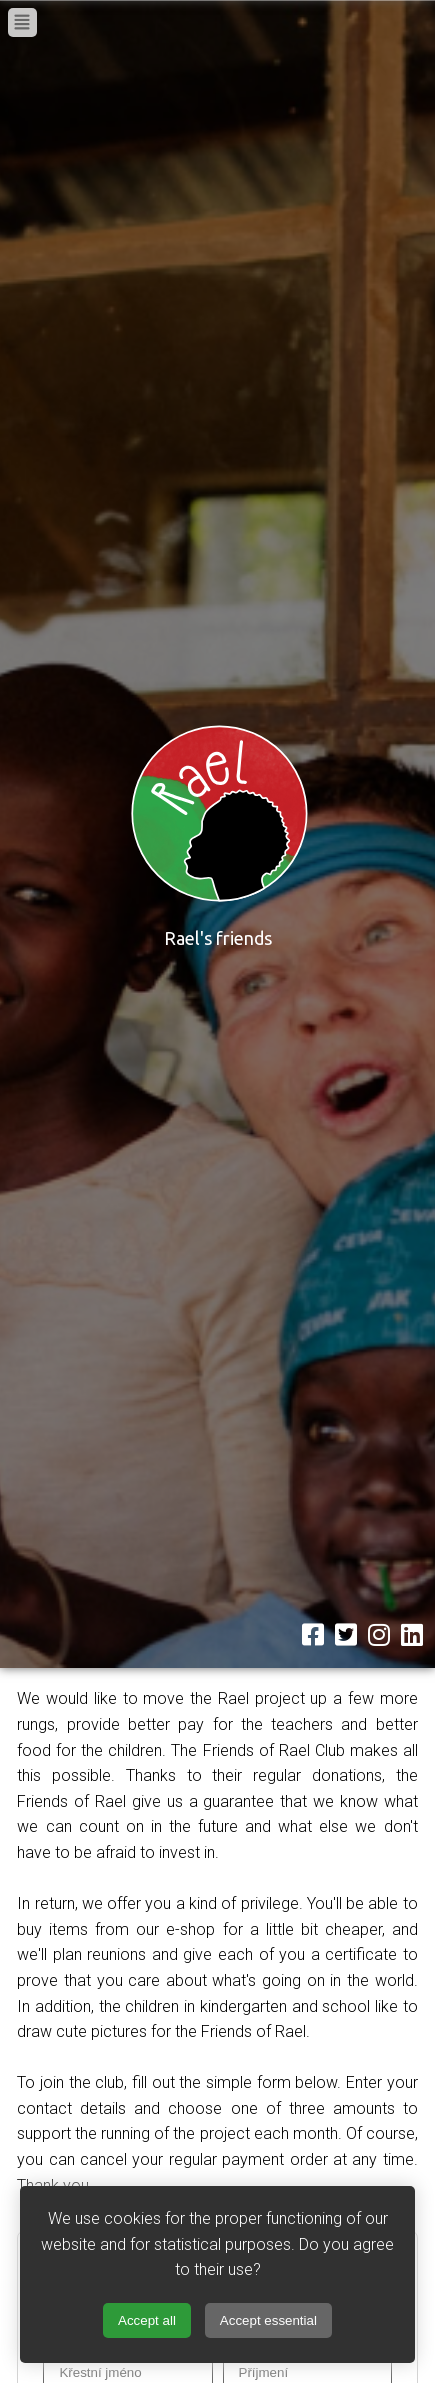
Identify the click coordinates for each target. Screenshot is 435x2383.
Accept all (147, 2320)
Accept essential (268, 2320)
